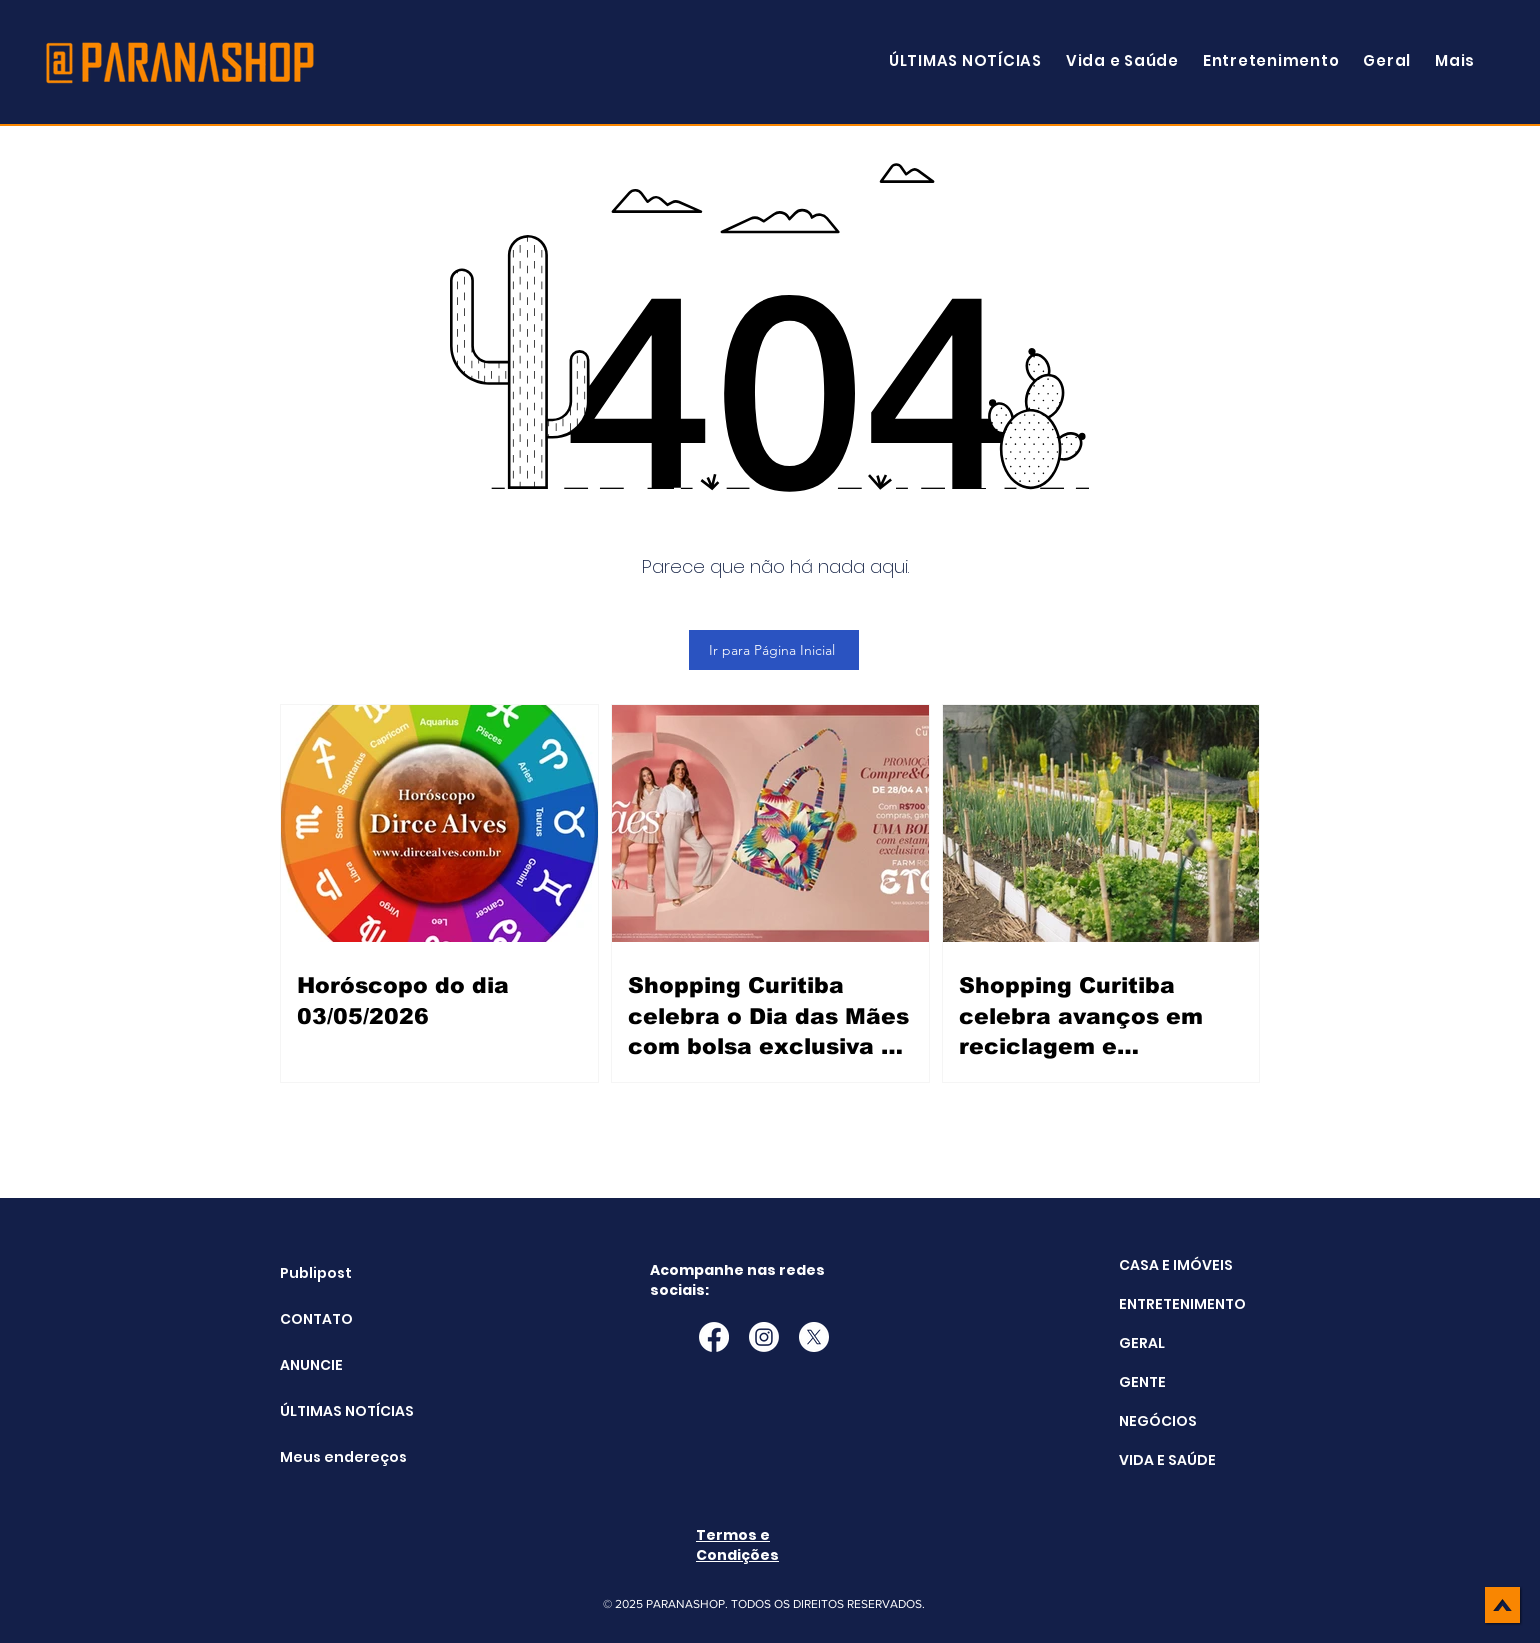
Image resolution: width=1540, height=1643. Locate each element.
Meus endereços (330, 1457)
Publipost (316, 1273)
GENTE (1142, 1382)
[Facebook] (714, 1337)
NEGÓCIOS (1158, 1421)
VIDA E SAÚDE (1167, 1460)
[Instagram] (764, 1337)
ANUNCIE (311, 1365)
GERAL (1142, 1343)
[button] (1455, 60)
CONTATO (316, 1319)
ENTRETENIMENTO (1182, 1304)
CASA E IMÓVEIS (1176, 1265)
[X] (814, 1337)
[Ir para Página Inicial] (774, 650)
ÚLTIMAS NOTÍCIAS (330, 1411)
